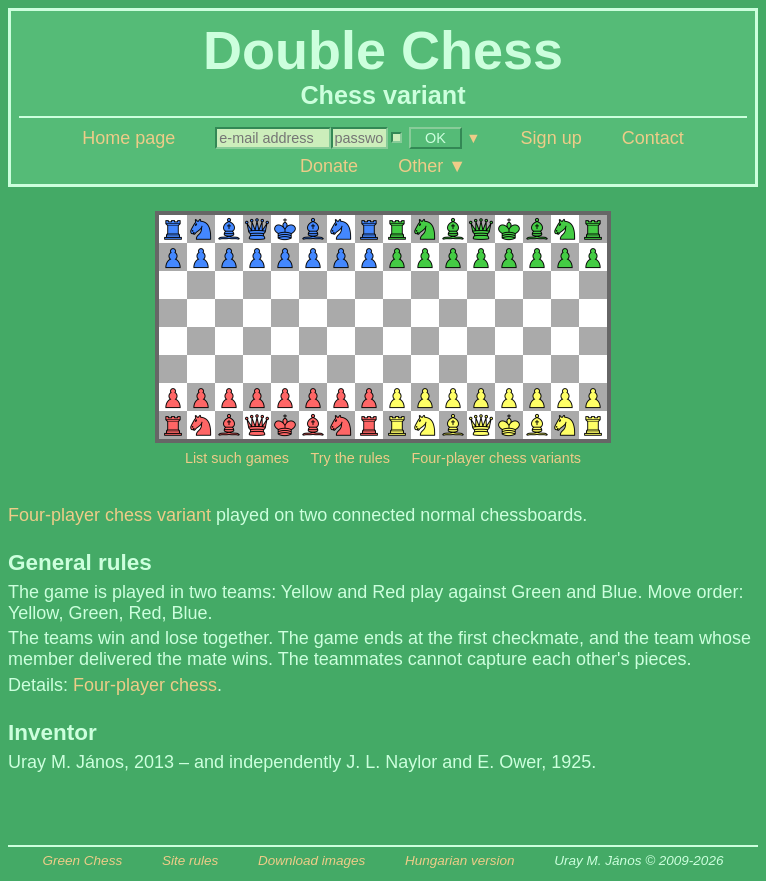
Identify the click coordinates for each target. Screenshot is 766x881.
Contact (653, 138)
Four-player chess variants (497, 458)
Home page (128, 138)
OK (435, 138)
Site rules (190, 860)
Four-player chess (145, 685)
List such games (237, 458)
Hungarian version (460, 860)
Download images (311, 860)
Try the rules (349, 458)
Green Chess (83, 860)
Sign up (551, 138)
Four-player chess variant (109, 515)
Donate (329, 166)
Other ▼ (432, 166)
